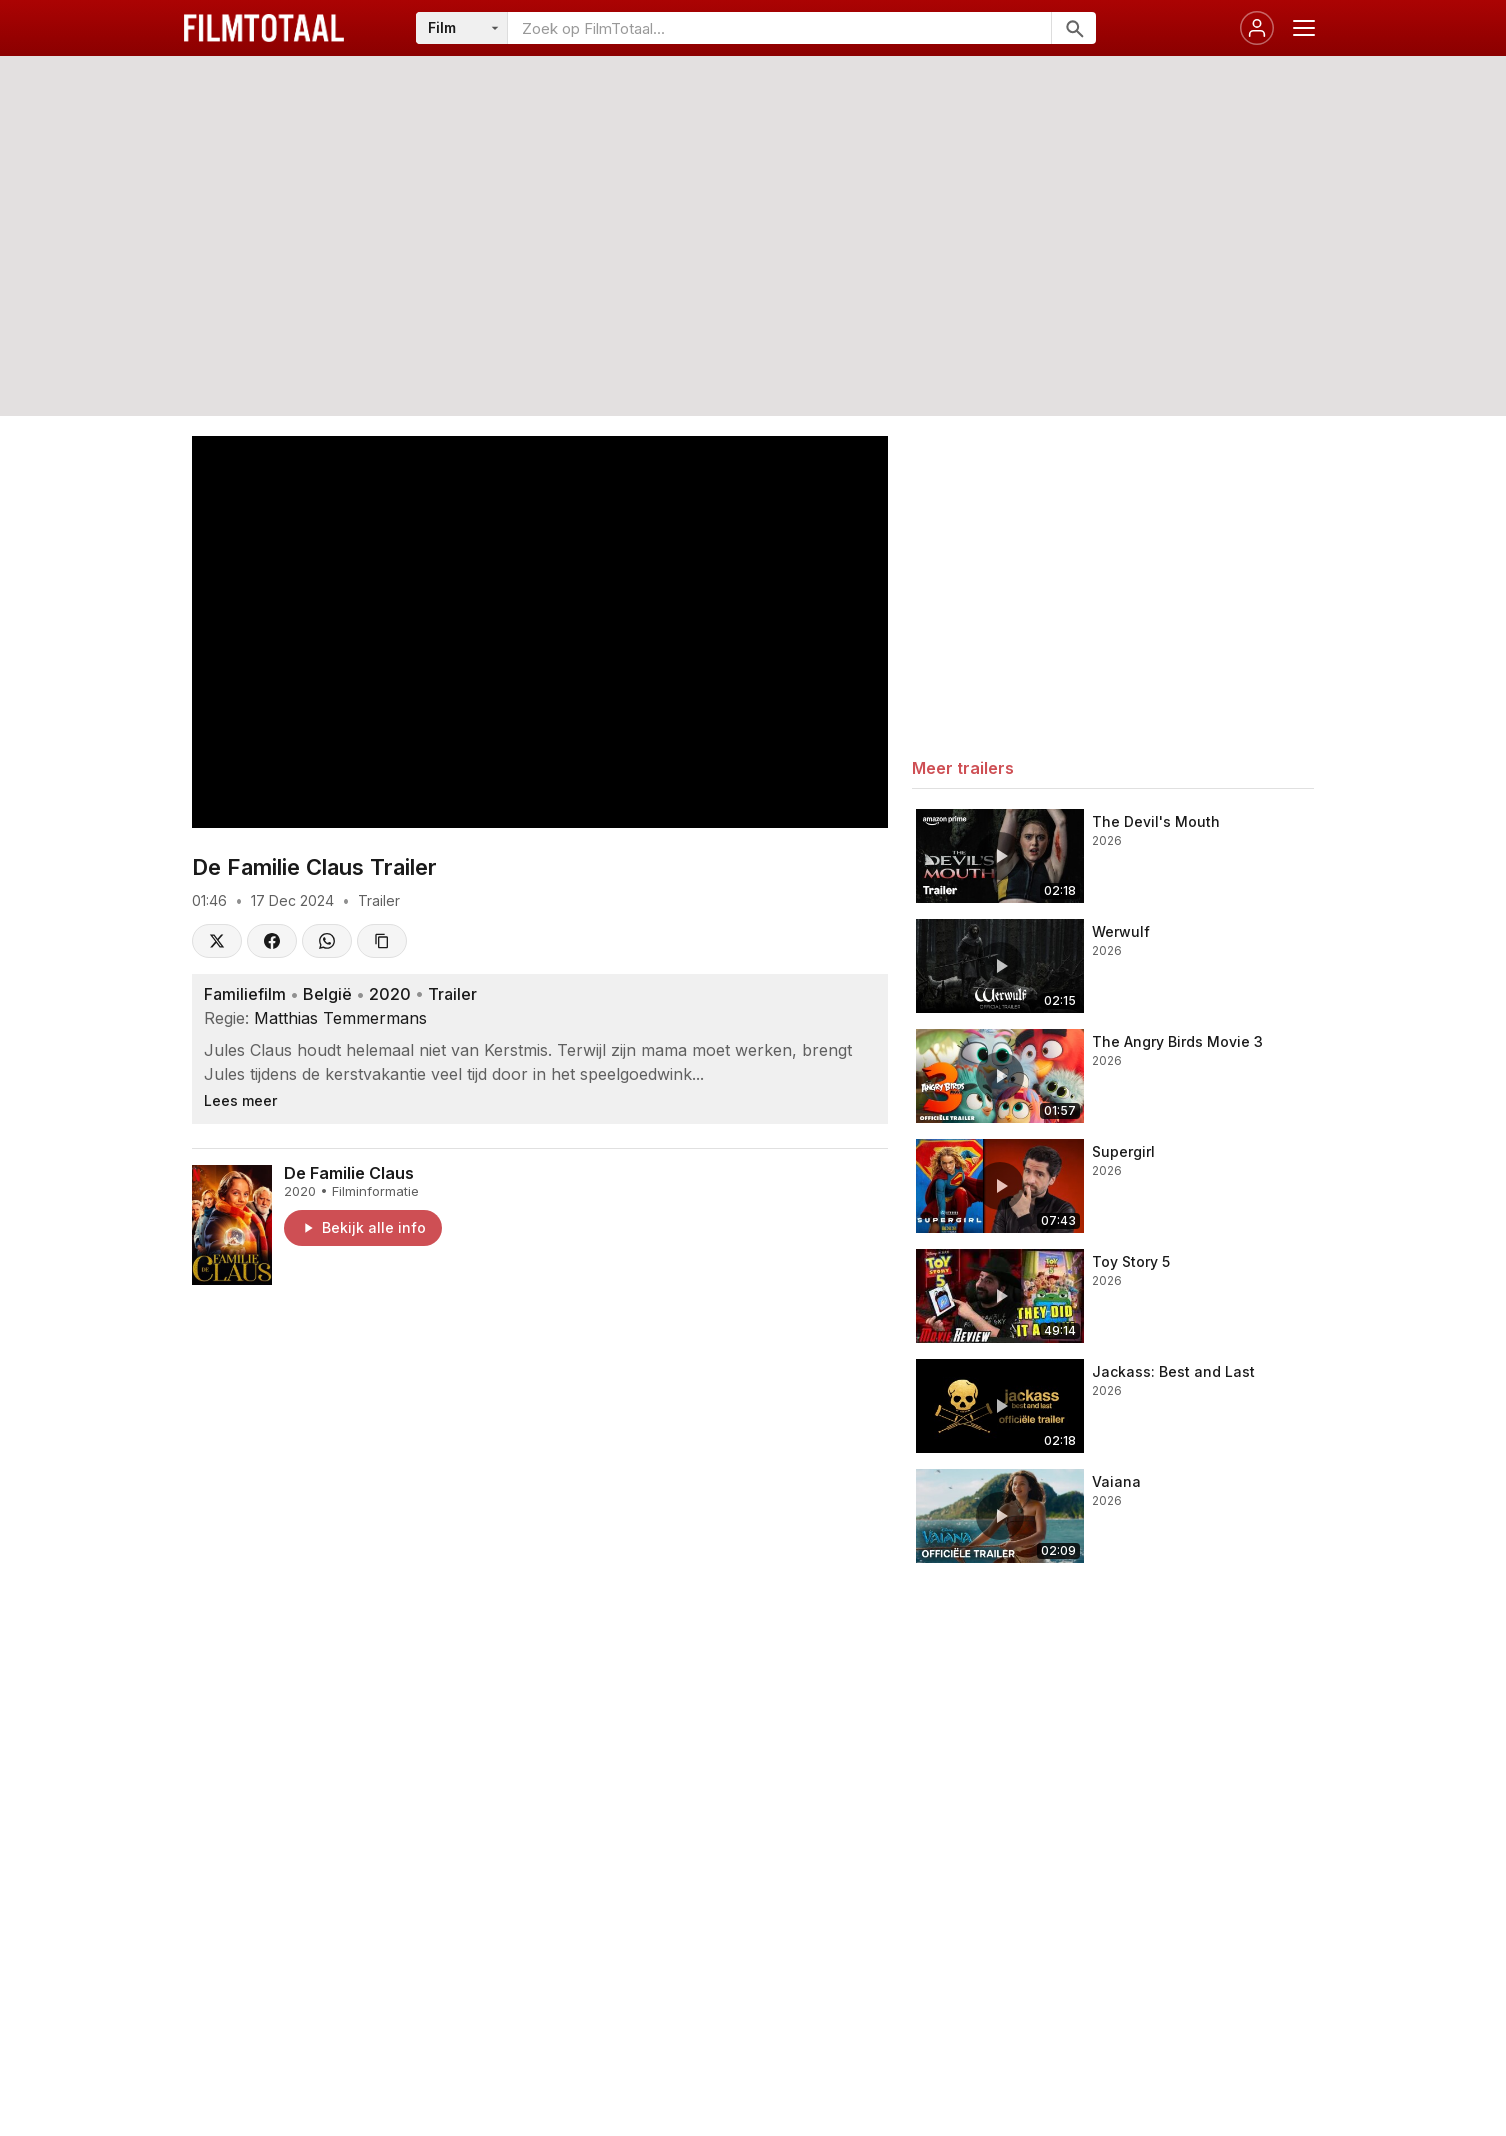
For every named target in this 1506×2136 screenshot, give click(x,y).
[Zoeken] (1073, 28)
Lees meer (240, 1100)
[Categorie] (462, 28)
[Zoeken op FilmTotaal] (779, 28)
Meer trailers (963, 768)
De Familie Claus (349, 1173)
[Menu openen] (1304, 28)
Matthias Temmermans (340, 1018)
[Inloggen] (1257, 28)
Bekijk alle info (363, 1227)
